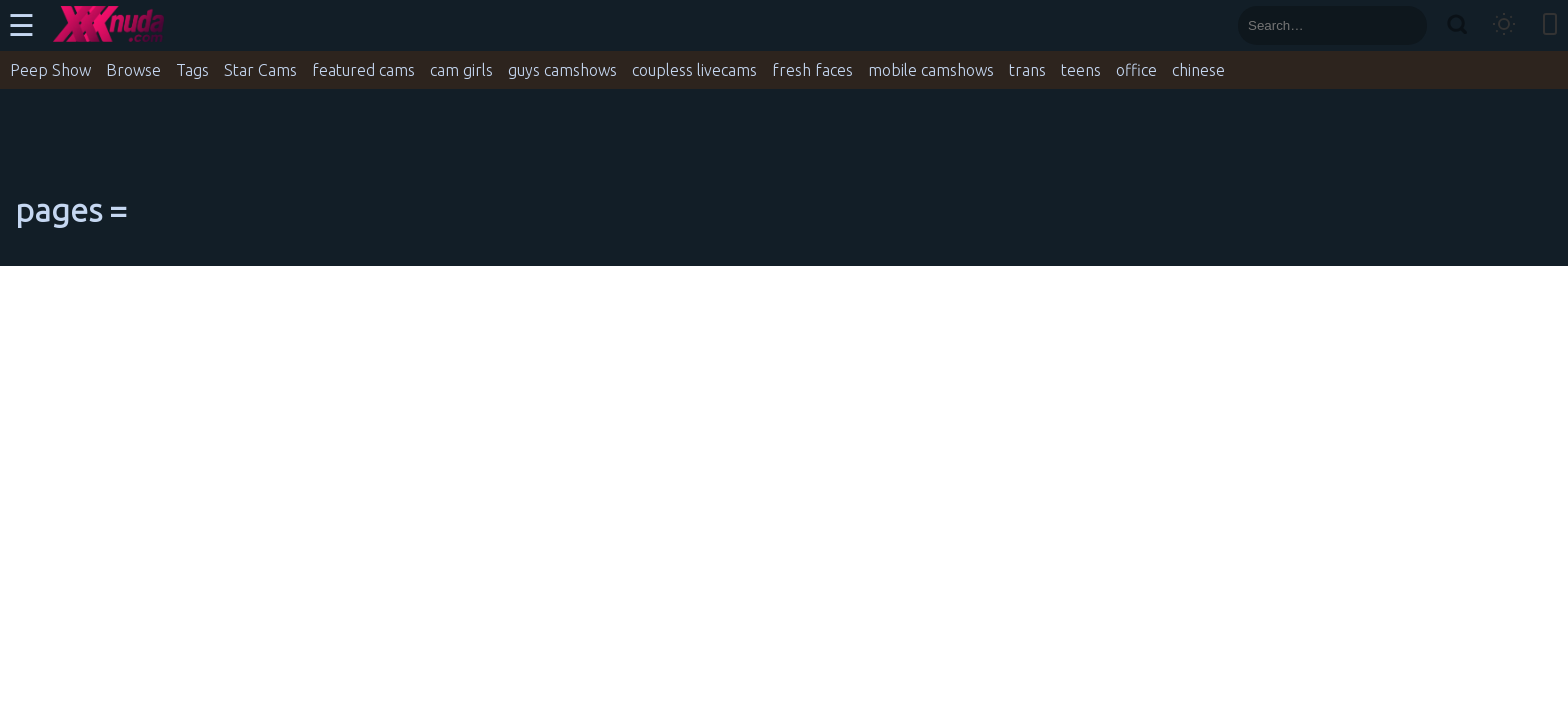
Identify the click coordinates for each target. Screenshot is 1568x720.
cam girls (461, 70)
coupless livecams (694, 70)
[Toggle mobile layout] (1550, 25)
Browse (133, 70)
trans (1027, 70)
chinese (1198, 70)
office (1136, 70)
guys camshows (562, 70)
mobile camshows (931, 70)
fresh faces (812, 70)
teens (1081, 70)
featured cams (363, 70)
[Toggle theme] (1504, 25)
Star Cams (260, 70)
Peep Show (50, 70)
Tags (192, 70)
